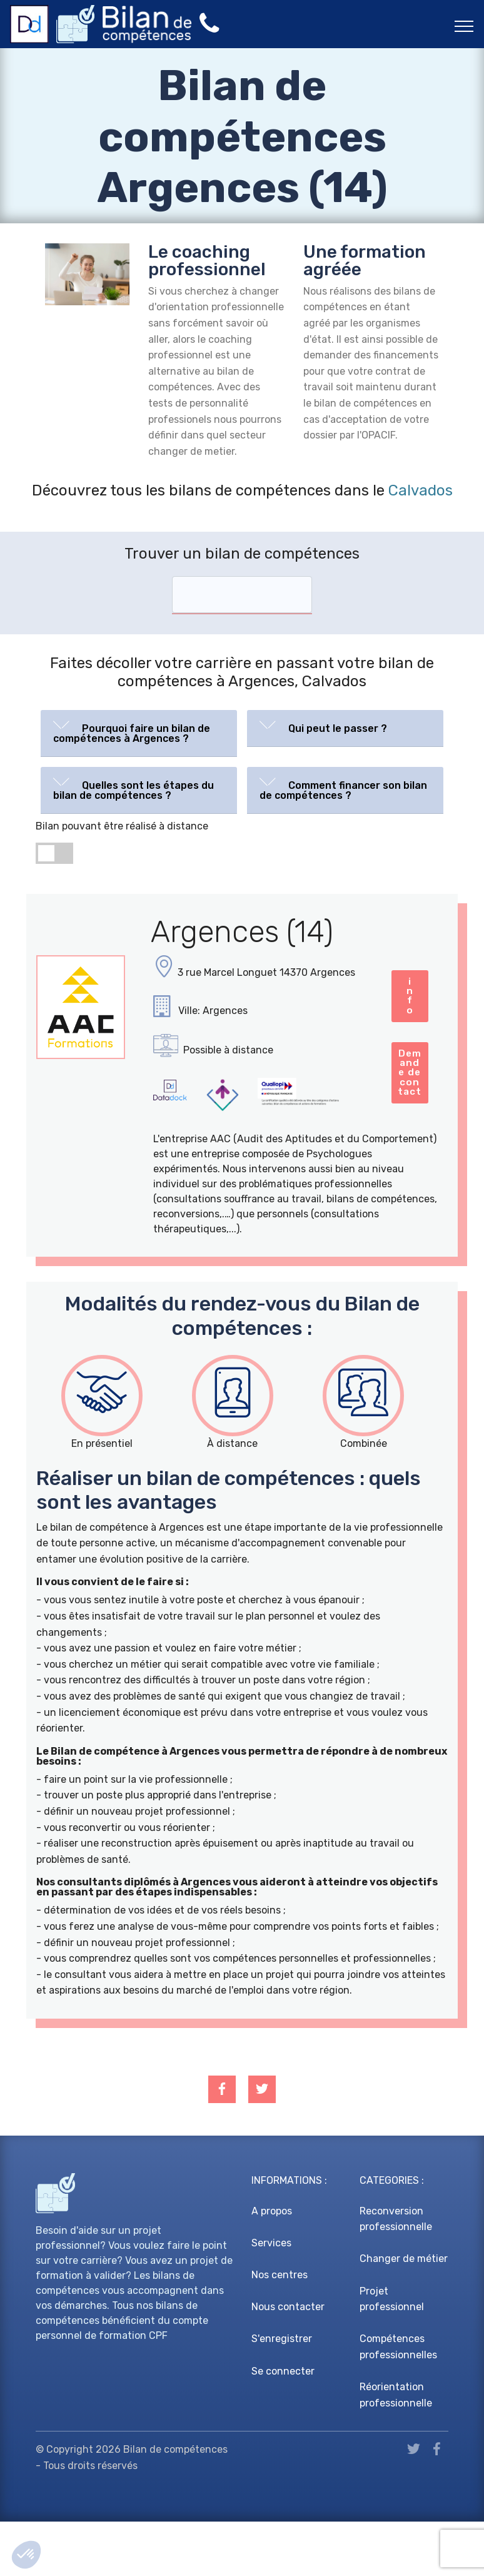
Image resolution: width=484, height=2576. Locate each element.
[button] (138, 731)
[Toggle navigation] (464, 25)
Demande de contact (335, 1149)
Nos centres (279, 2329)
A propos (271, 2265)
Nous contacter (288, 2361)
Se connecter (283, 2425)
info (220, 1149)
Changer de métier (404, 2314)
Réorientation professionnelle (396, 2449)
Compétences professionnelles (398, 2402)
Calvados (420, 490)
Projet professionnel (392, 2354)
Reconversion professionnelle (396, 2273)
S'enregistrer (281, 2394)
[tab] (139, 733)
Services (271, 2297)
